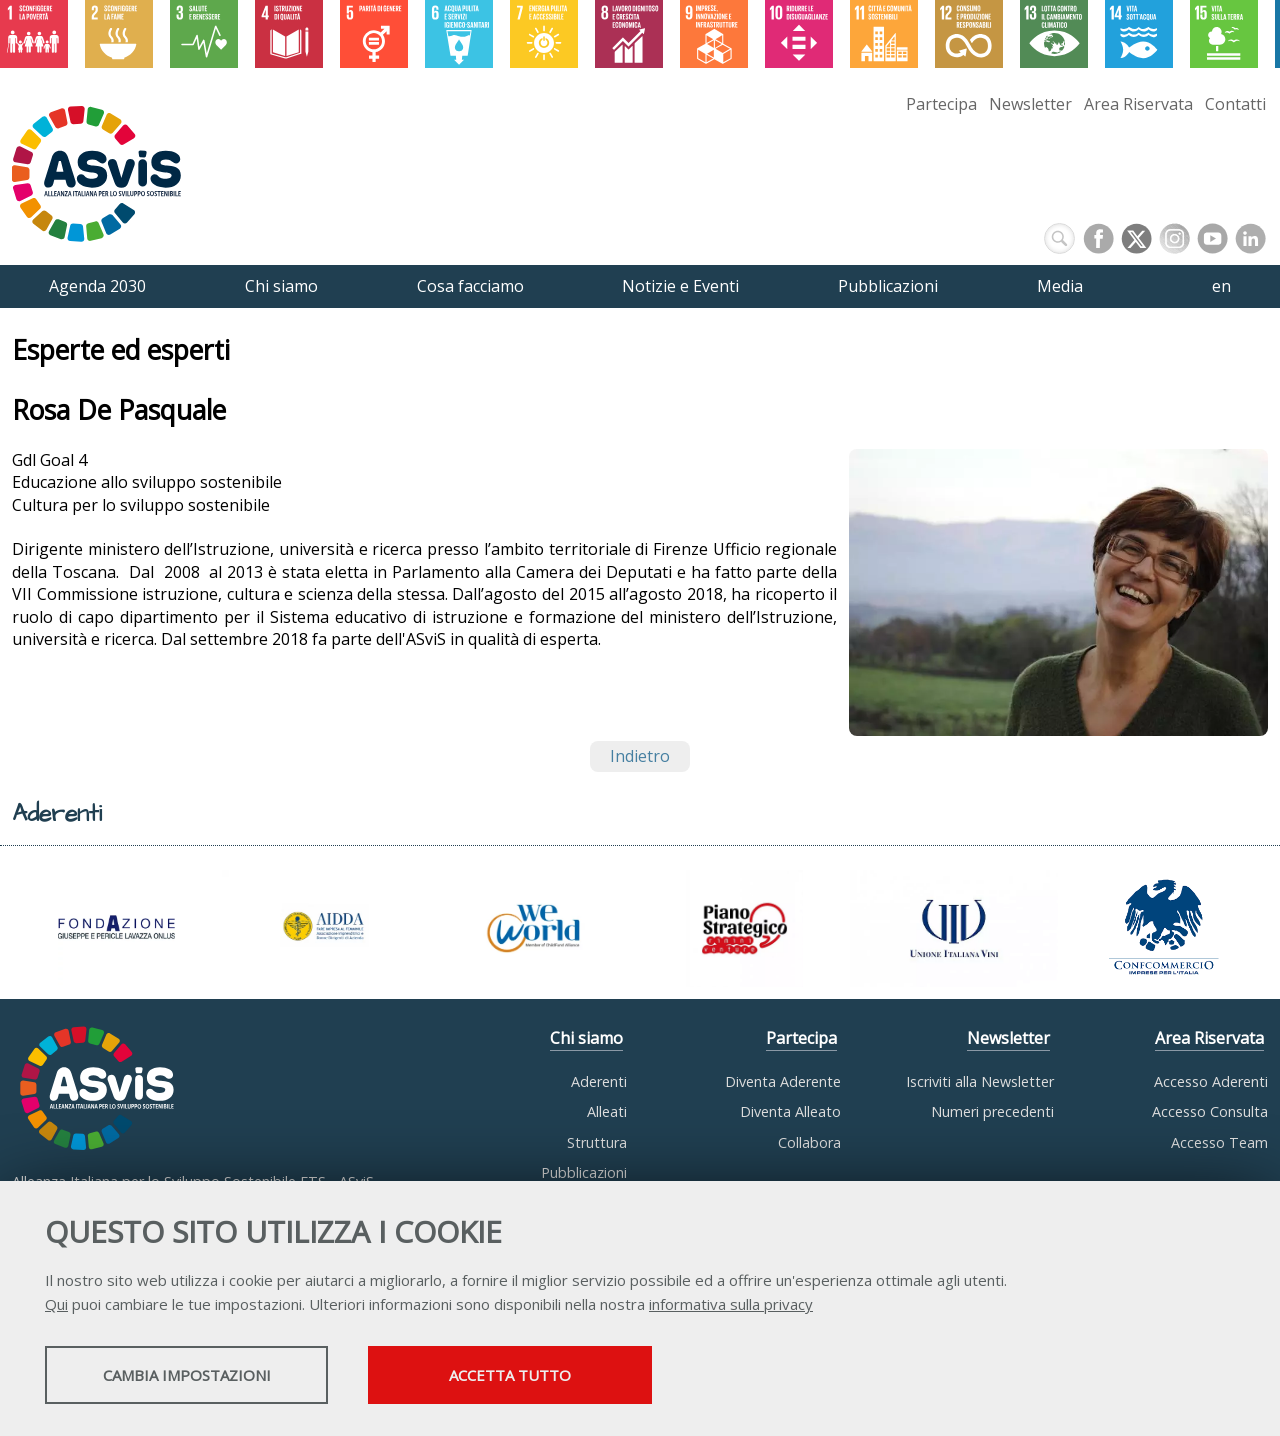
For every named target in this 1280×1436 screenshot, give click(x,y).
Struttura (597, 1142)
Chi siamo (586, 1038)
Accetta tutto (563, 1377)
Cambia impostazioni (203, 1377)
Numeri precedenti (992, 1111)
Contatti (1235, 104)
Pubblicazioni (584, 1172)
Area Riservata (1138, 104)
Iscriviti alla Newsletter (980, 1081)
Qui (56, 1306)
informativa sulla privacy (731, 1306)
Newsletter (1030, 104)
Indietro (640, 756)
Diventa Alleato (790, 1111)
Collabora (809, 1142)
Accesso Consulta (1210, 1111)
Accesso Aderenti (1211, 1081)
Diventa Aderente (783, 1081)
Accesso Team (1219, 1142)
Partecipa (941, 104)
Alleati (607, 1111)
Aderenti (599, 1081)
